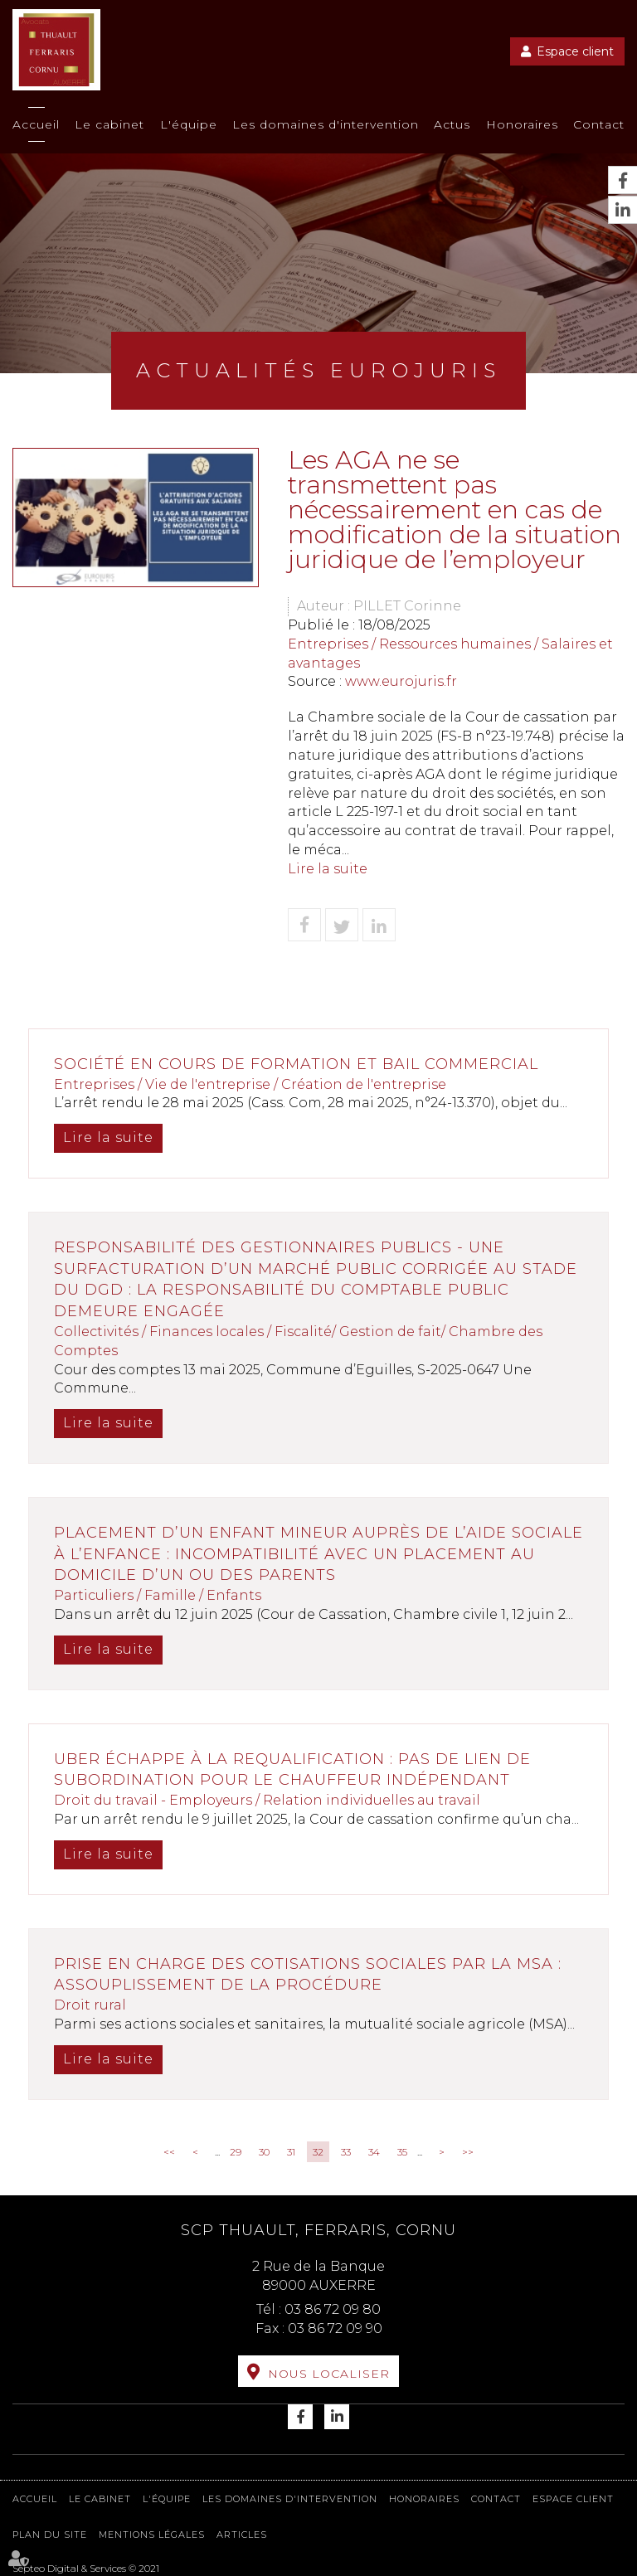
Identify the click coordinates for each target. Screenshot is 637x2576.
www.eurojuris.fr (401, 681)
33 (346, 2152)
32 (318, 2152)
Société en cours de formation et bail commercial (296, 1064)
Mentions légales (152, 2534)
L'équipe (188, 124)
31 (291, 2152)
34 (374, 2152)
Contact (599, 124)
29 (235, 2152)
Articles (241, 2534)
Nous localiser (329, 2373)
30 (264, 2152)
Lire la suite (327, 869)
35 (402, 2152)
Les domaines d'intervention (325, 124)
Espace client (575, 51)
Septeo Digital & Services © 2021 (85, 2568)
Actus (452, 124)
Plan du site (49, 2534)
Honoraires (522, 124)
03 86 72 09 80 (332, 2309)
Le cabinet (109, 124)
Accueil (36, 124)
